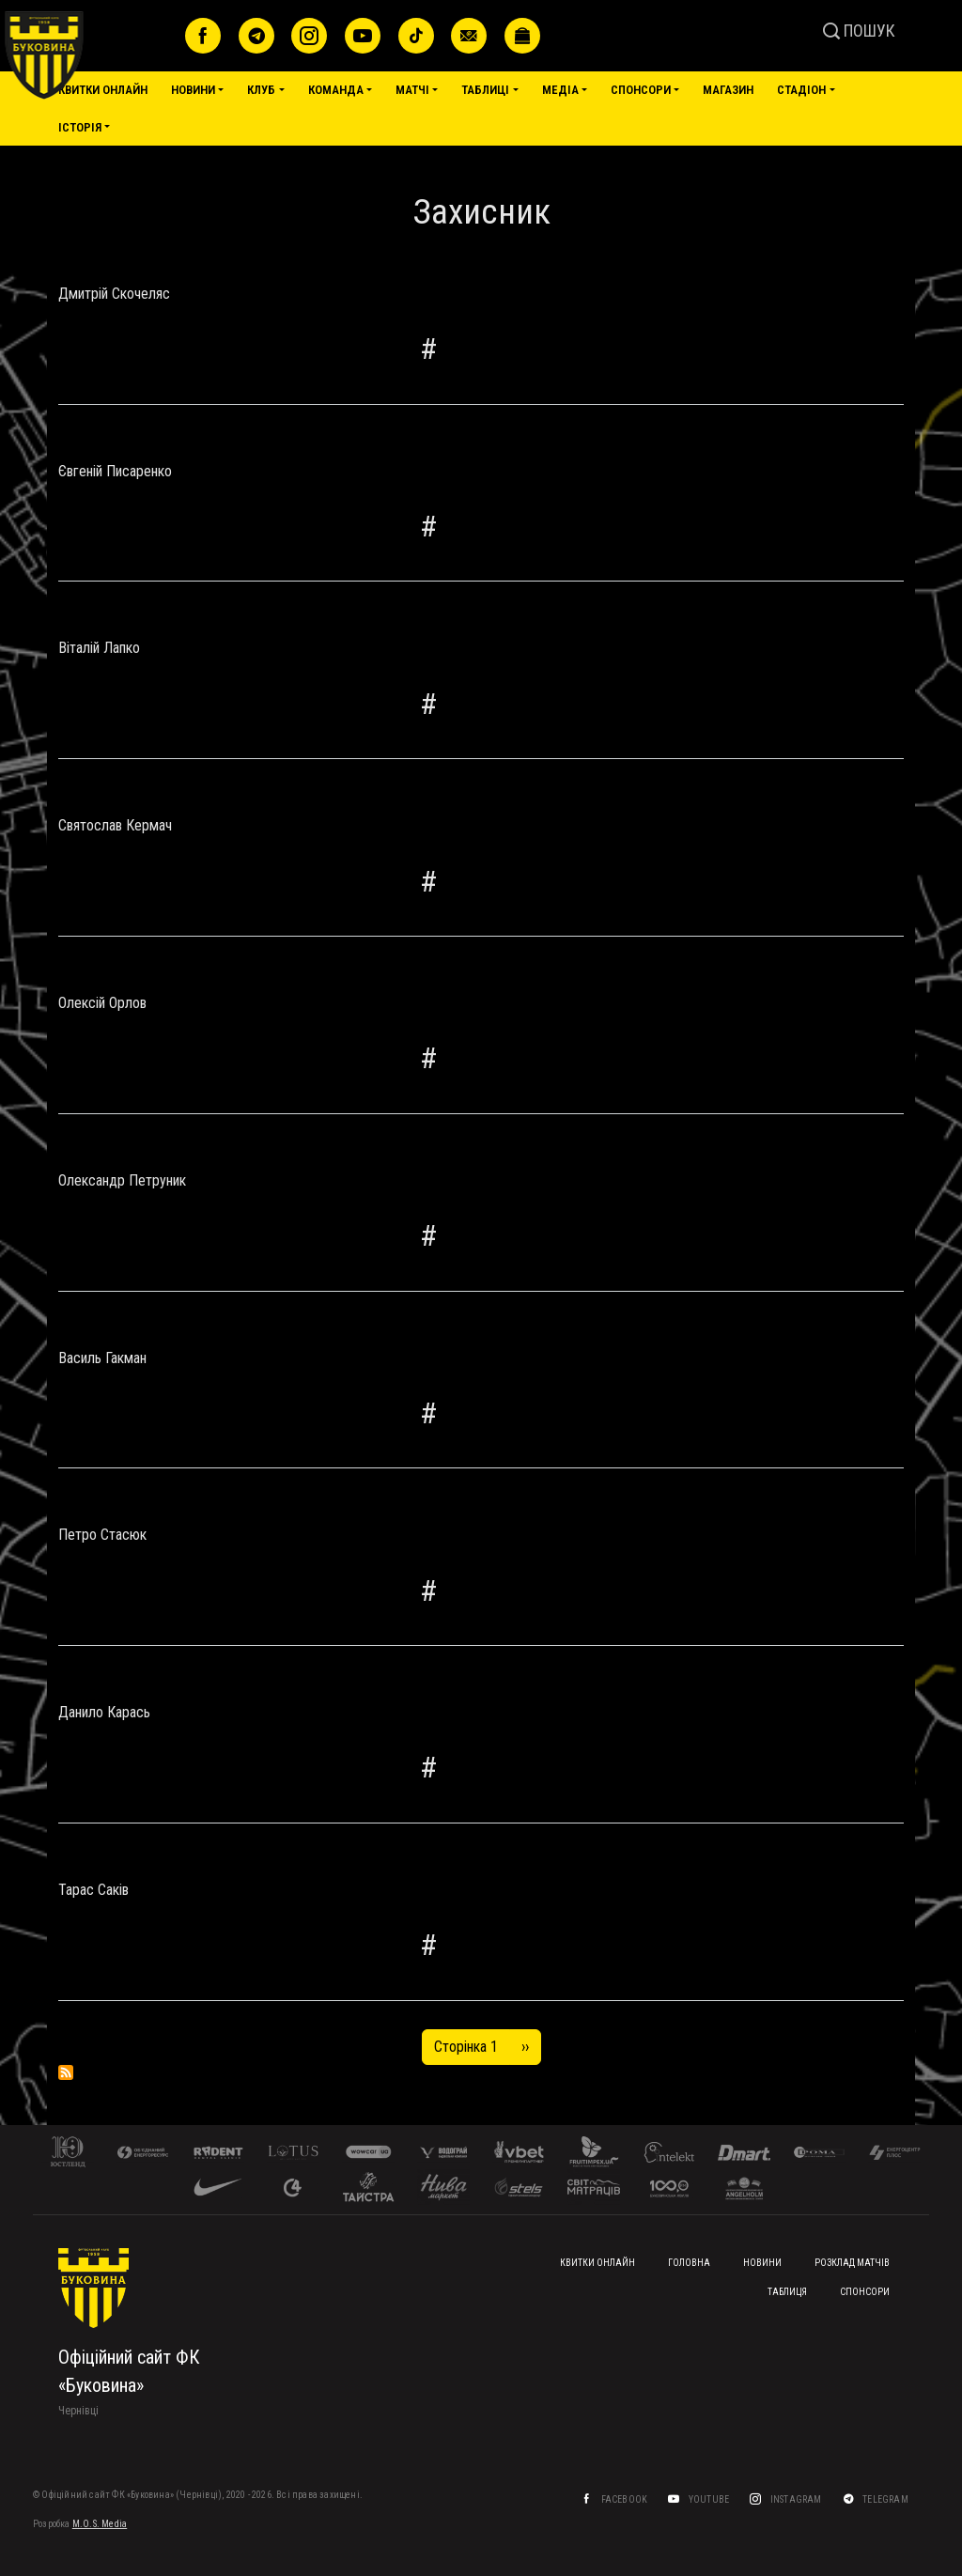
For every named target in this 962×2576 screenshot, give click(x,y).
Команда (336, 90)
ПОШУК (859, 30)
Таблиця (787, 2292)
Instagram (797, 2499)
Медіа (560, 90)
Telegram (886, 2499)
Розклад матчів (852, 2263)
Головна (689, 2263)
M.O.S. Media (99, 2524)
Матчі (412, 90)
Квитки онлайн (102, 90)
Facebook (625, 2499)
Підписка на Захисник (65, 2072)
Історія (79, 127)
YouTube (710, 2499)
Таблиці (485, 90)
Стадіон (801, 90)
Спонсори (641, 90)
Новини (193, 90)
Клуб (261, 90)
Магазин (728, 90)
